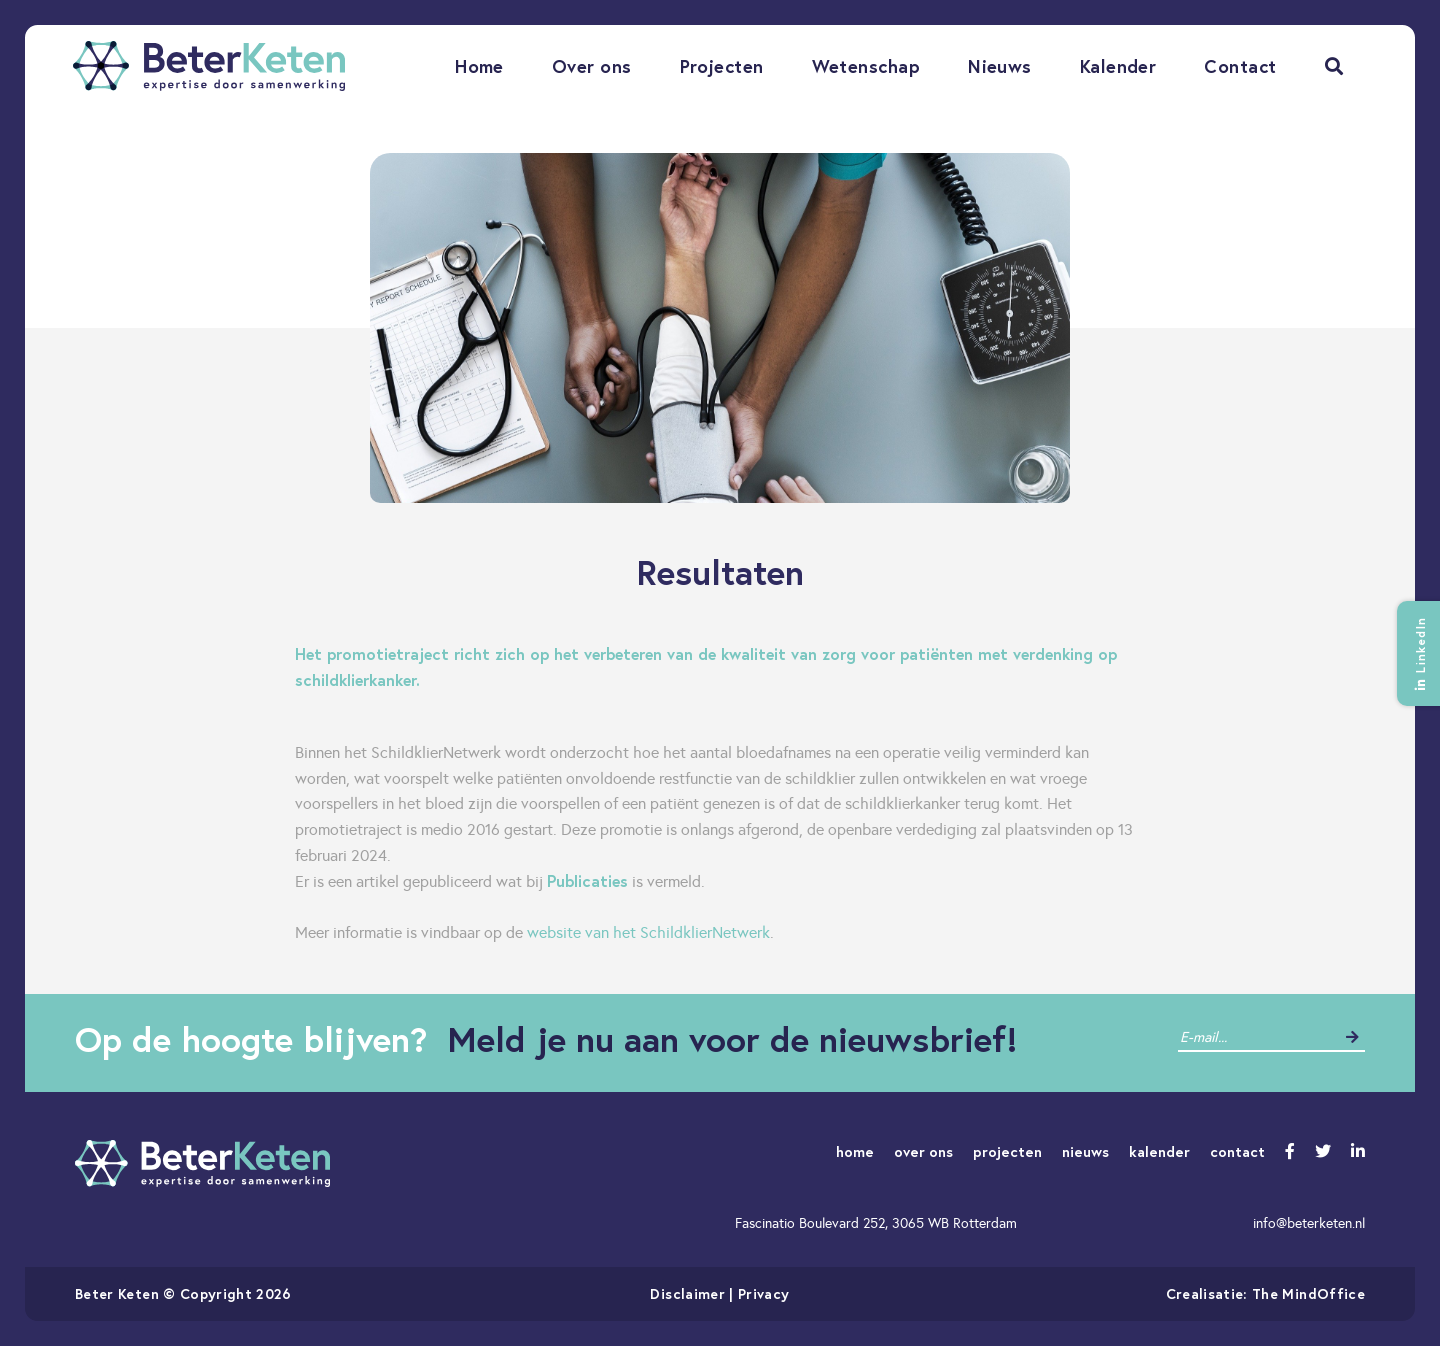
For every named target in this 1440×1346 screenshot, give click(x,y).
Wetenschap (866, 66)
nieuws (1085, 1151)
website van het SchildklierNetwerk (648, 932)
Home (479, 66)
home (855, 1151)
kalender (1159, 1151)
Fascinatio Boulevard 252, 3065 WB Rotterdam (876, 1223)
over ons (923, 1151)
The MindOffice (1308, 1293)
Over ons (592, 66)
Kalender (1118, 66)
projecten (1007, 1151)
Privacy (763, 1293)
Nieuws (1000, 66)
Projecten (722, 66)
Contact (1240, 66)
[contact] (1256, 1037)
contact (1237, 1151)
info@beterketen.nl (1309, 1223)
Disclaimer (687, 1293)
